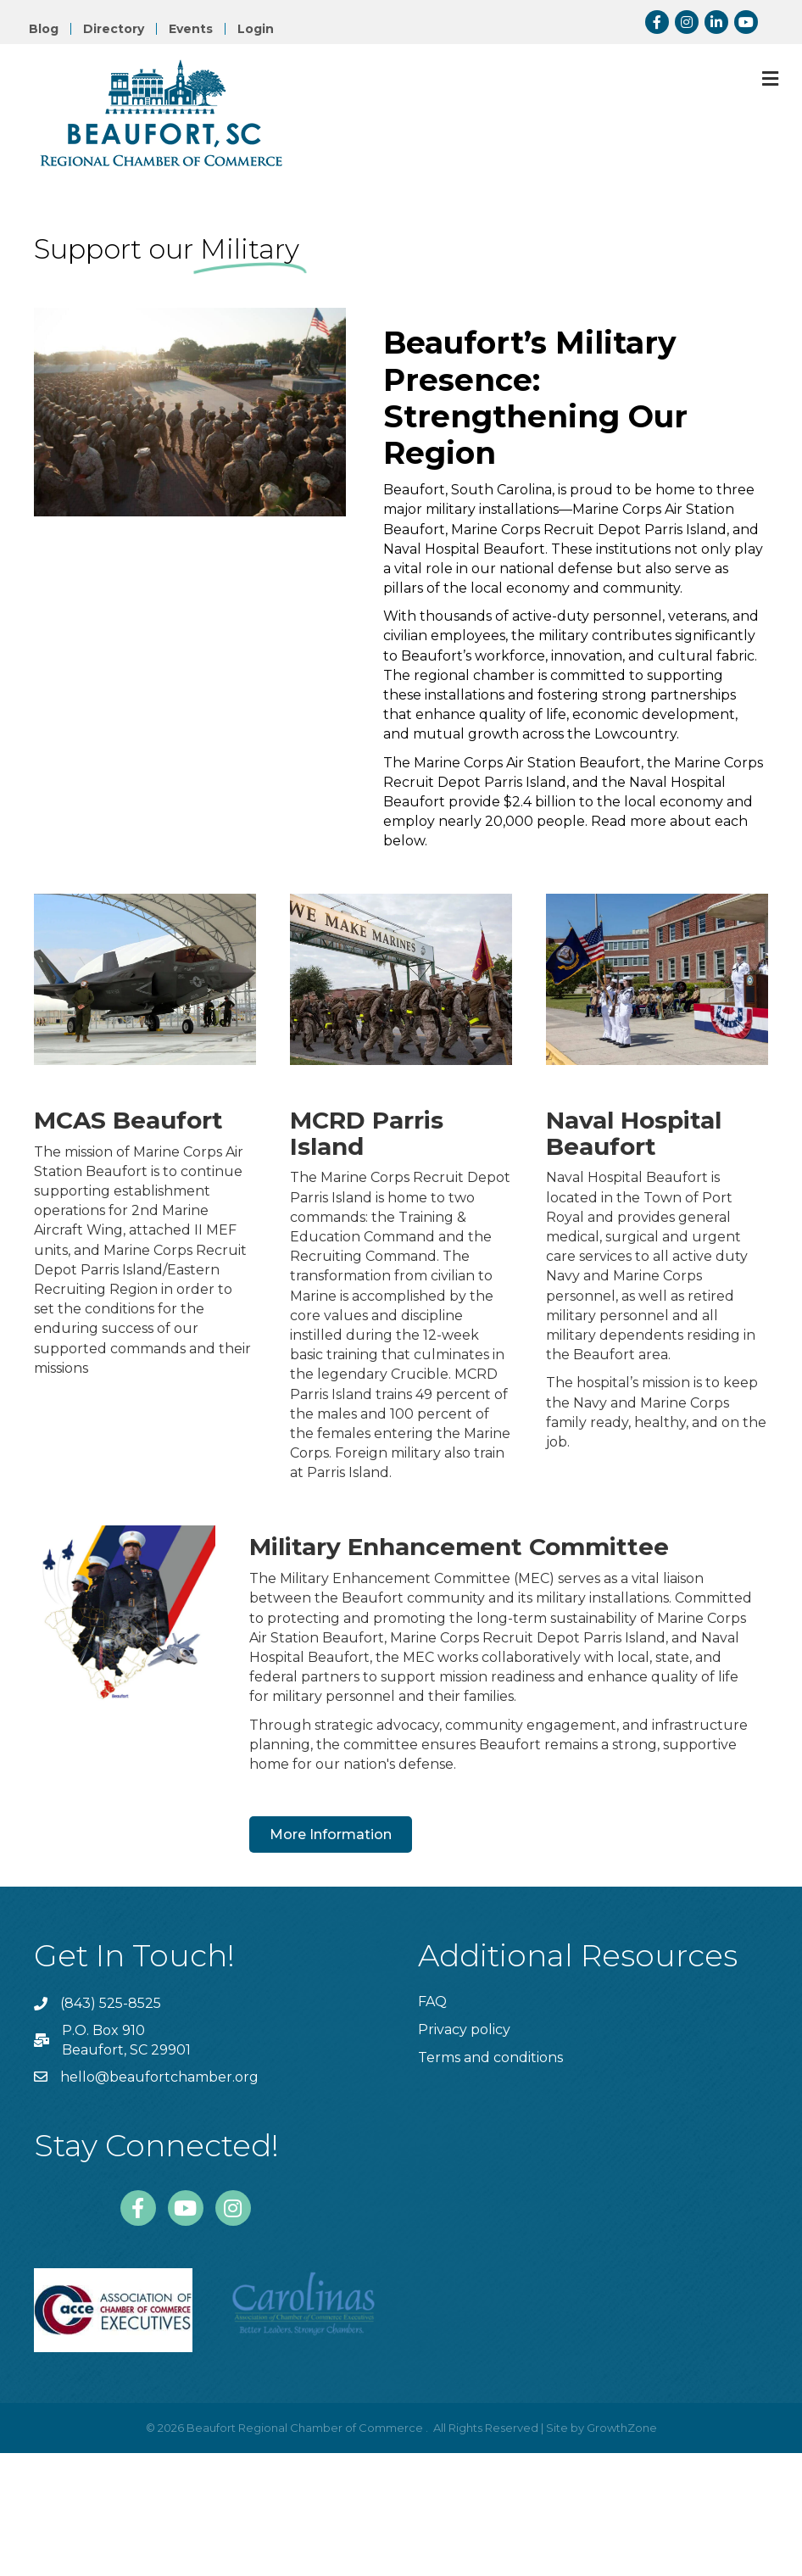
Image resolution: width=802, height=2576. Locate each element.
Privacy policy (464, 2029)
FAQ (432, 2001)
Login (255, 29)
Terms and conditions (490, 2057)
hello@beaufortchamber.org (159, 2077)
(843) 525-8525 (110, 2003)
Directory (113, 29)
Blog (43, 29)
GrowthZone (622, 2427)
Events (191, 29)
